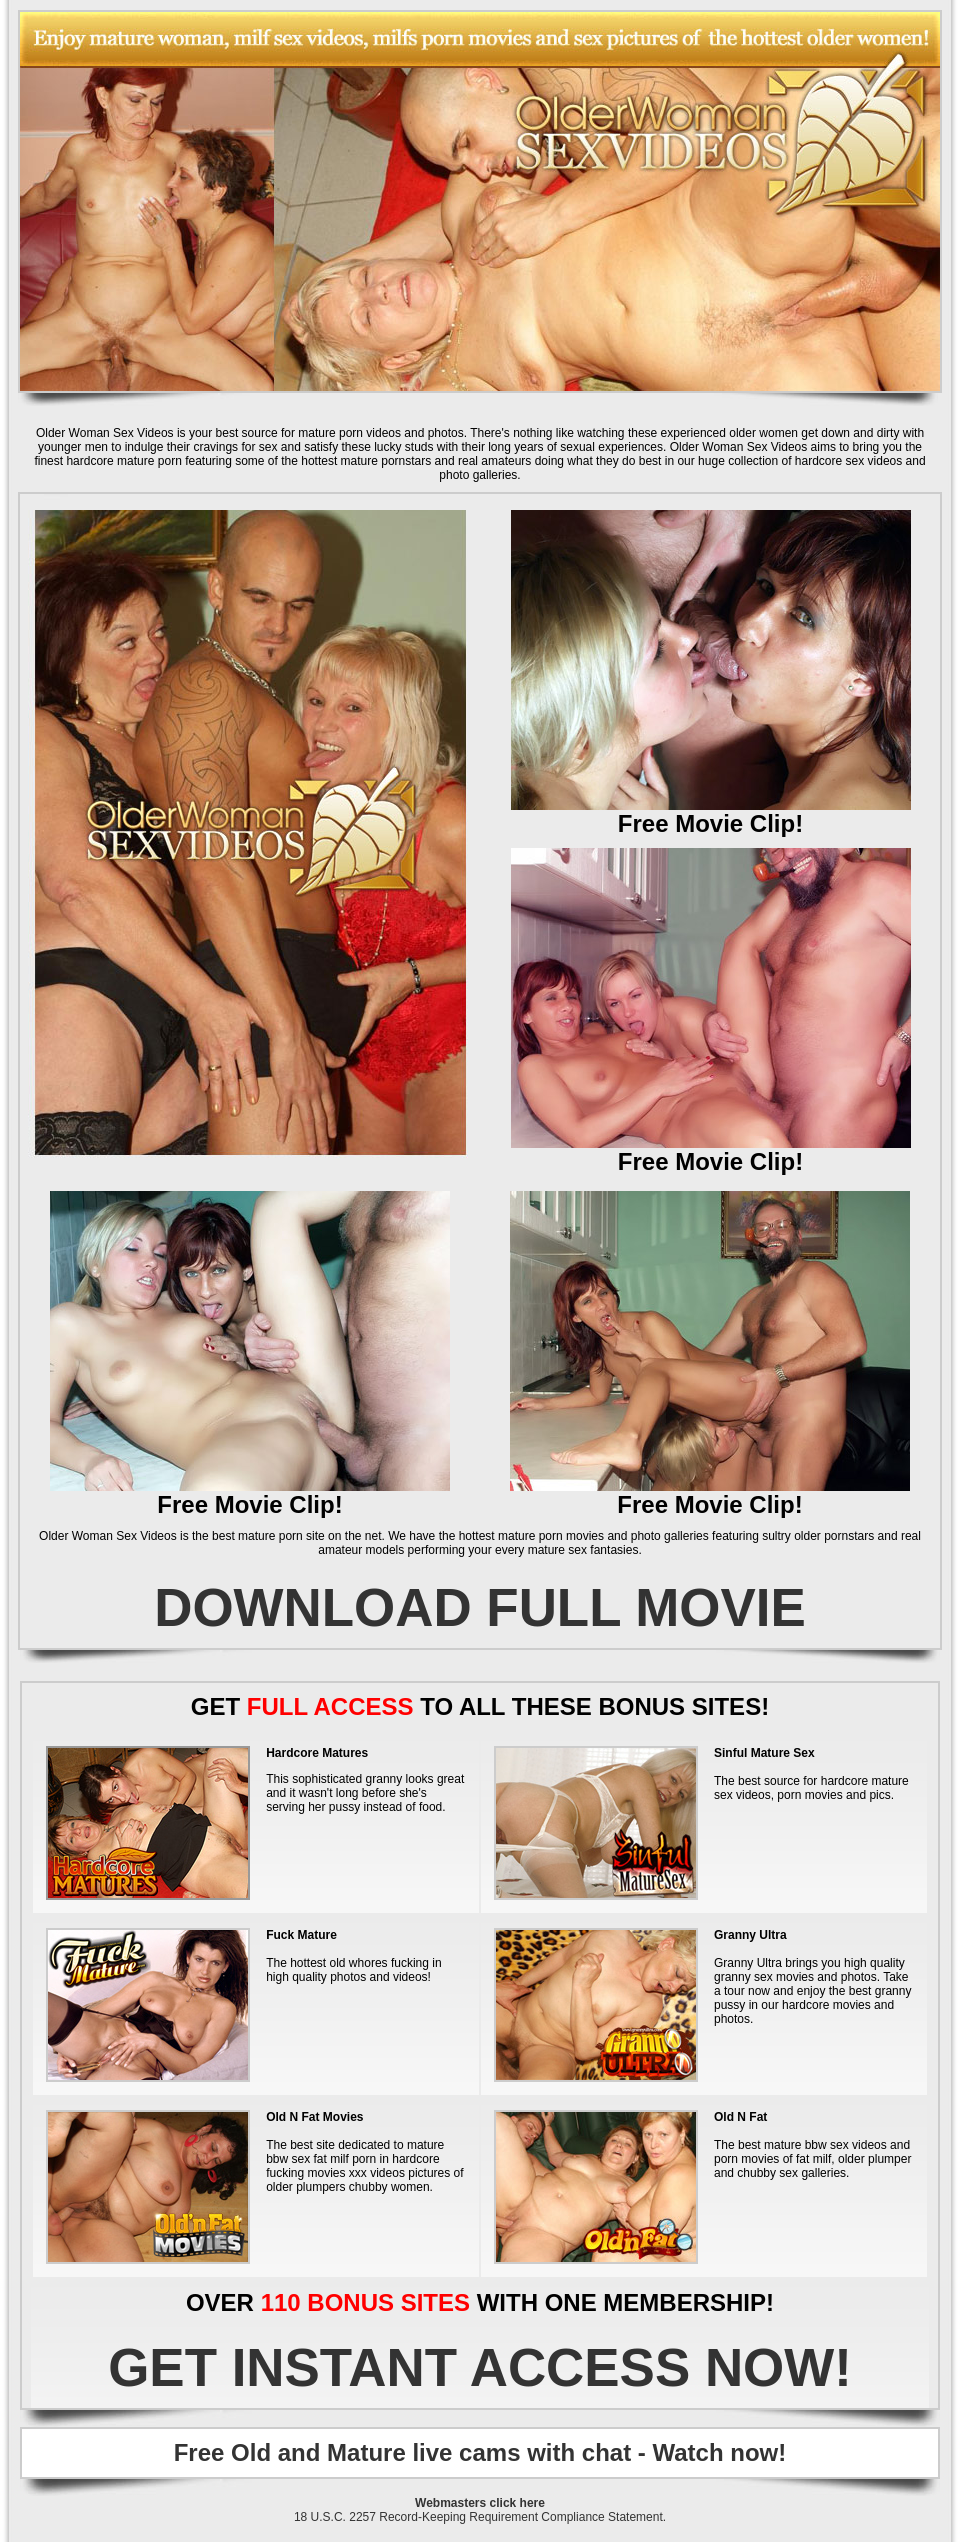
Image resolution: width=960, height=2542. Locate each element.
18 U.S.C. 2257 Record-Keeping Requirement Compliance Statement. (480, 2517)
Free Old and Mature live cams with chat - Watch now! (480, 2452)
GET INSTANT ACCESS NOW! (480, 2367)
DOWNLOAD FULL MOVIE (480, 1607)
